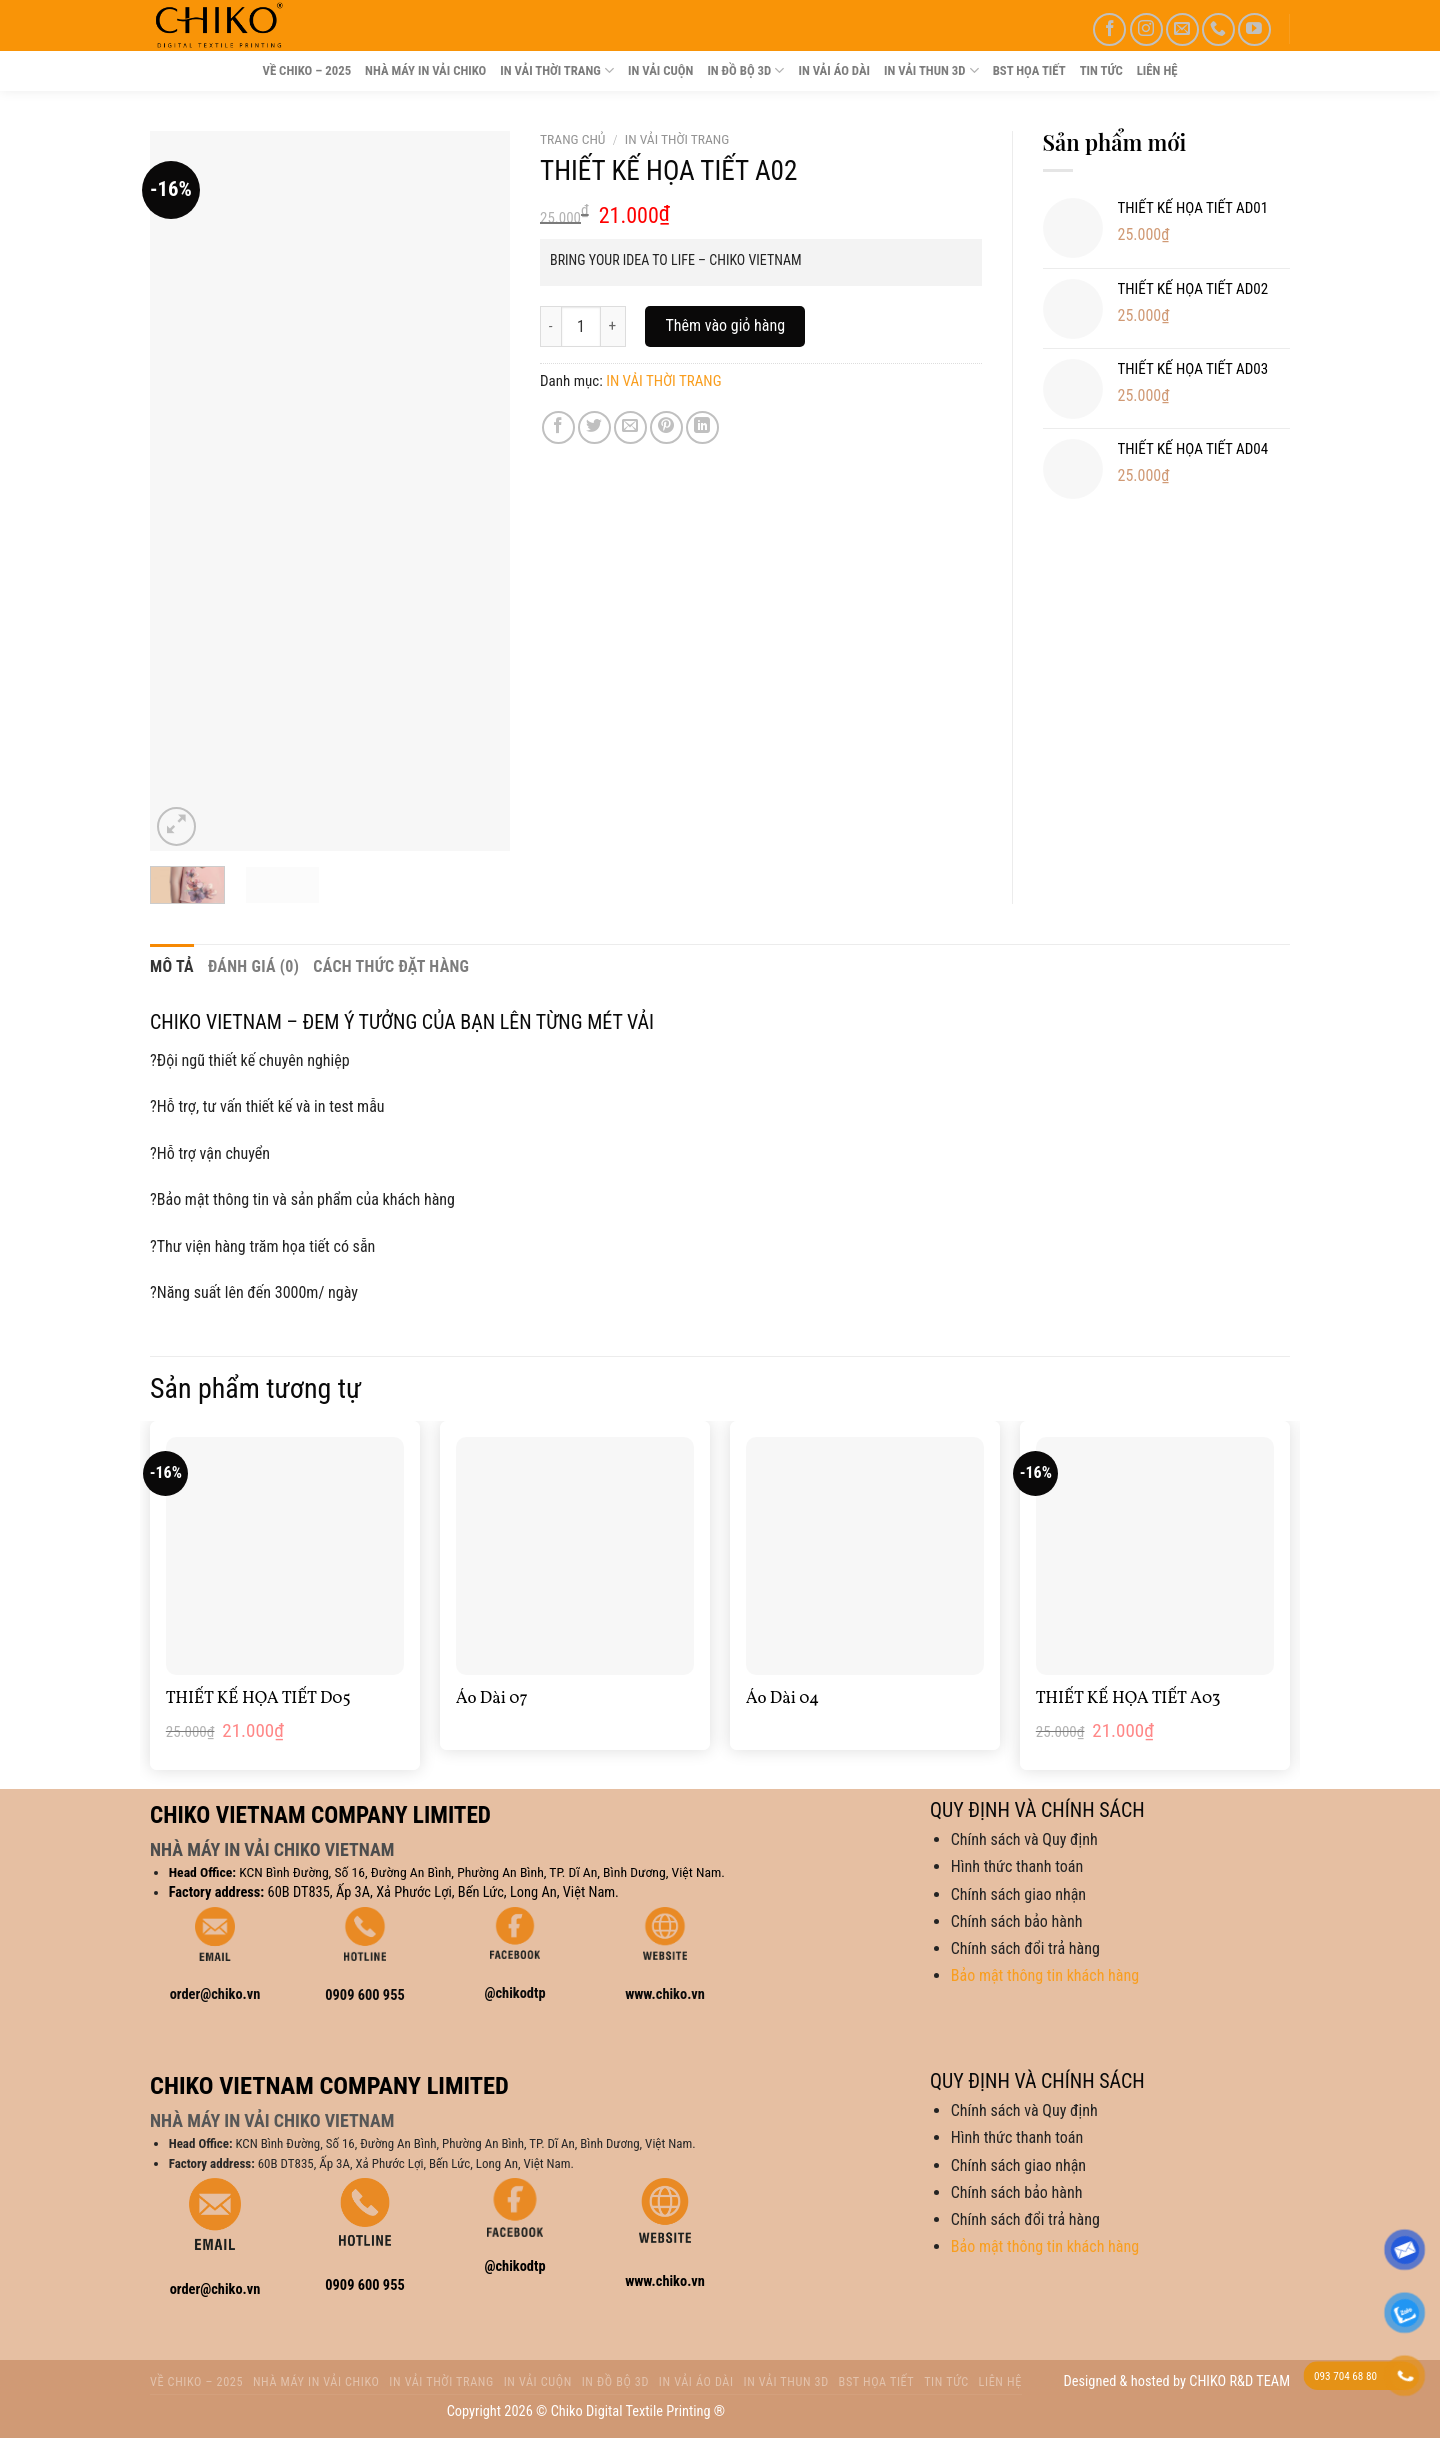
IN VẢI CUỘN (660, 70)
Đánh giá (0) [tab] (253, 966)
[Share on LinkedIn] (702, 427)
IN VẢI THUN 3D (931, 70)
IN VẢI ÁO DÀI (834, 70)
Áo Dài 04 (782, 1699)
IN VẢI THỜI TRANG (557, 70)
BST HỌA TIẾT (1029, 70)
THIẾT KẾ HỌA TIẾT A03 (1128, 1699)
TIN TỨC (1101, 70)
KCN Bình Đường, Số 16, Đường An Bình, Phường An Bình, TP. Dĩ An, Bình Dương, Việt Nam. (482, 1872)
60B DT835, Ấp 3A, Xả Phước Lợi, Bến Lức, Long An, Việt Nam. (443, 1892)
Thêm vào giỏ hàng (725, 325)
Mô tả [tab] (172, 966)
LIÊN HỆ (1157, 70)
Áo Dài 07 (492, 1699)
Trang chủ (572, 139)
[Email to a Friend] (630, 427)
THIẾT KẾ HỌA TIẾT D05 (258, 1699)
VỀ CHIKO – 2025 (306, 70)
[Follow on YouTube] (1254, 29)
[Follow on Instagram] (1146, 29)
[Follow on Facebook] (1109, 29)
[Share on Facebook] (558, 427)
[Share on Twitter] (594, 427)
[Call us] (1218, 29)
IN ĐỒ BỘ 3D (745, 70)
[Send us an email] (1182, 29)
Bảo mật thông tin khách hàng (1045, 1975)
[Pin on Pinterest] (666, 427)
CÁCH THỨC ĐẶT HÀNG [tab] (391, 966)
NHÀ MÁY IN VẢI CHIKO (425, 70)
